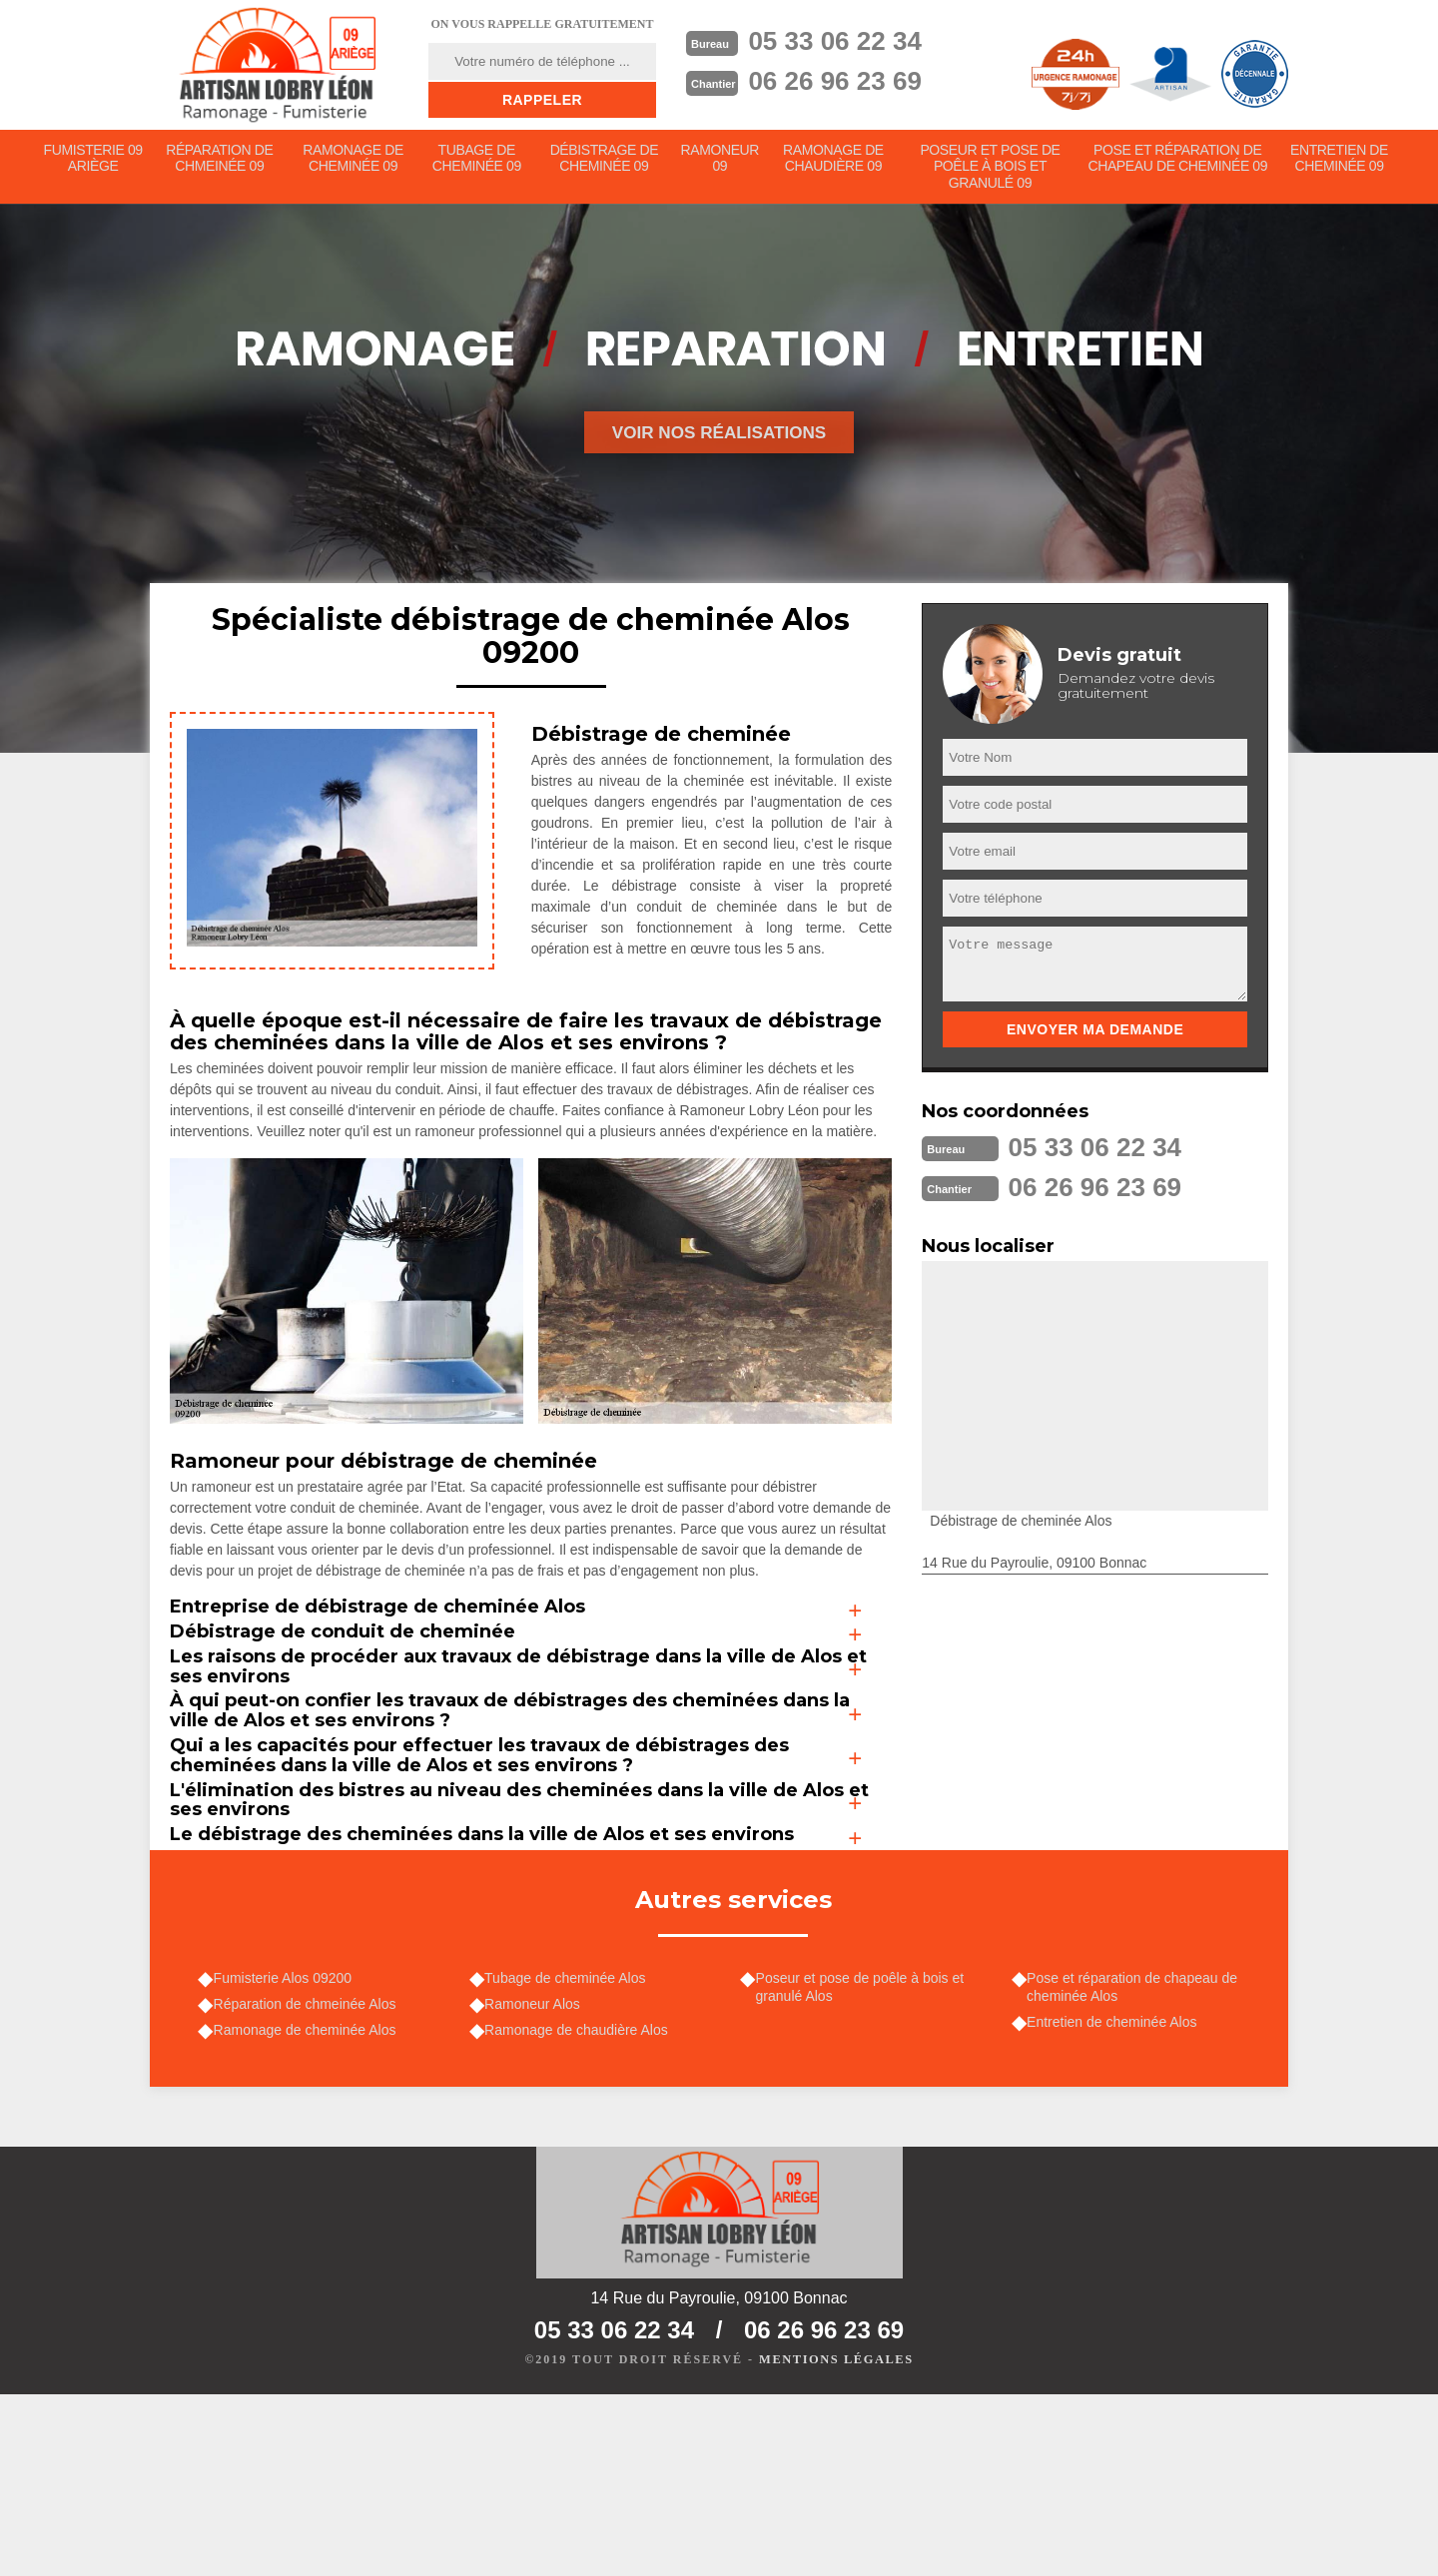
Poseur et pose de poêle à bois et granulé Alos (864, 2158)
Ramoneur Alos (537, 2178)
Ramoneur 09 (722, 161)
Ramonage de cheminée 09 (353, 161)
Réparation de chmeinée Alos (309, 2178)
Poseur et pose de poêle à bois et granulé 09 (992, 170)
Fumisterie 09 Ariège (93, 161)
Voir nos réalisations (719, 438)
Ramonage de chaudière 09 (836, 161)
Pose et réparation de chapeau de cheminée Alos (1137, 2158)
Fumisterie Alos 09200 (287, 2149)
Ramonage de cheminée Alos (309, 2206)
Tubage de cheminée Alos (569, 2149)
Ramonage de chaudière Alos (581, 2206)
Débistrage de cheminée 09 (604, 161)
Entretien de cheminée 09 (1339, 161)
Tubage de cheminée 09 (477, 161)
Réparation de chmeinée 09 (220, 161)
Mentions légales (836, 2542)
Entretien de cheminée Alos (1116, 2196)
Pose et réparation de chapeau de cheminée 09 (1177, 161)
